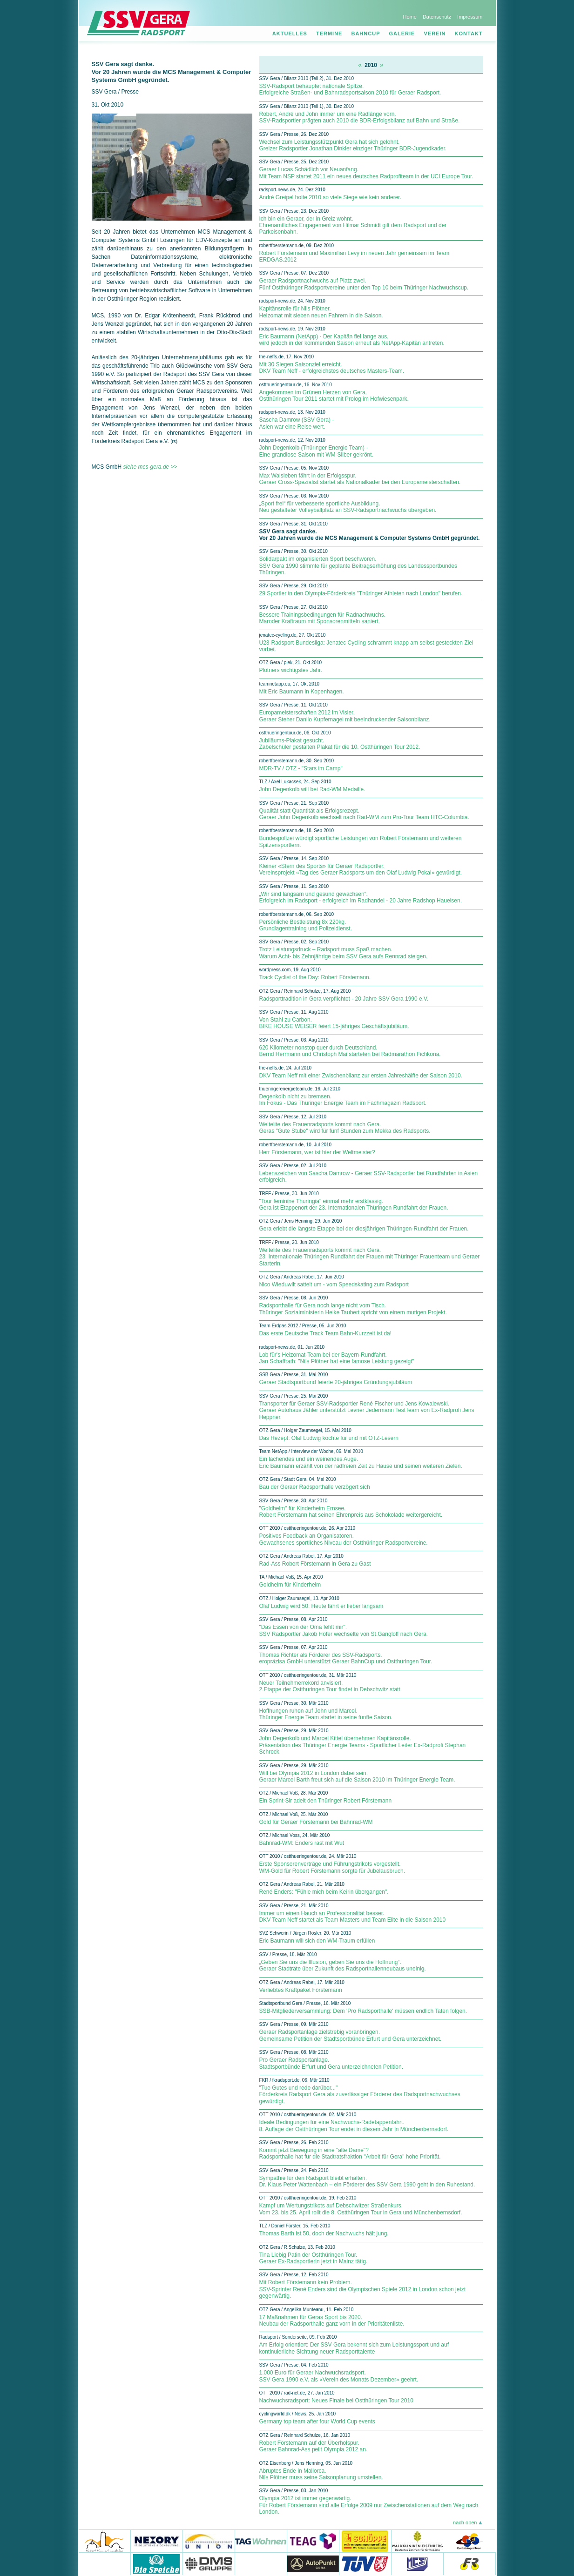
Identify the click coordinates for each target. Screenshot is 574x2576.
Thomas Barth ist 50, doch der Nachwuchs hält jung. (324, 2233)
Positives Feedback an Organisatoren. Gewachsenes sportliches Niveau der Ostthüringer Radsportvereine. (343, 1539)
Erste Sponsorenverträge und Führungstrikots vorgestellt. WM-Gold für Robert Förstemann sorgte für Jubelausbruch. (332, 1867)
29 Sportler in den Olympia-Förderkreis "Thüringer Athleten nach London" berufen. (361, 593)
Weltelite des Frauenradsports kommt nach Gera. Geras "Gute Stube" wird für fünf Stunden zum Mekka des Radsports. (345, 1127)
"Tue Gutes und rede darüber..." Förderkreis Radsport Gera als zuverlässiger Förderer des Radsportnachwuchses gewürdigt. (359, 2095)
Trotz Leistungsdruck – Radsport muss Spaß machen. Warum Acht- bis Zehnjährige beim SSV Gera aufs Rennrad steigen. (343, 952)
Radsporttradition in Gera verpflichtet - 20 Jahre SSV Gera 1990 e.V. (344, 998)
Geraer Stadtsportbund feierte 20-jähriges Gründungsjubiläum (335, 1382)
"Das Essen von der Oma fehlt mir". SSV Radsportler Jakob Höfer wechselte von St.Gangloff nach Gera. (343, 1630)
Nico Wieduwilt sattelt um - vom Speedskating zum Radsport (334, 1284)
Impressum (469, 17)
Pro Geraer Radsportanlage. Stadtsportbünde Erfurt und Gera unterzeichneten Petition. (331, 2063)
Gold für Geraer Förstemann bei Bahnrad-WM (316, 1822)
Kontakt (469, 33)
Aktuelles (289, 33)
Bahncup (365, 33)
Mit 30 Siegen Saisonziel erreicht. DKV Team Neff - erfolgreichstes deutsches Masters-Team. (332, 367)
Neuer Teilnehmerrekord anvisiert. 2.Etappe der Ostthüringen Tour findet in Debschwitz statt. (330, 1686)
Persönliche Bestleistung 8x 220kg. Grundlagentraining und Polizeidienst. (305, 925)
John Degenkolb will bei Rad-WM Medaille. (312, 789)
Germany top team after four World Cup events (317, 2421)
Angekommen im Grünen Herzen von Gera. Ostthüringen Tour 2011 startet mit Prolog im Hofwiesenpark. (334, 395)
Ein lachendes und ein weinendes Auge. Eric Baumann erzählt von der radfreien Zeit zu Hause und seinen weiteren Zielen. (360, 1462)
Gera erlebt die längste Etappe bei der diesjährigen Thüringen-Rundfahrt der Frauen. (364, 1228)
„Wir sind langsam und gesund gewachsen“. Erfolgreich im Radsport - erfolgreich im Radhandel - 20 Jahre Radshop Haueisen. (360, 897)
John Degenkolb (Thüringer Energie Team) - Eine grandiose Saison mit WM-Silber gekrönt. (316, 450)
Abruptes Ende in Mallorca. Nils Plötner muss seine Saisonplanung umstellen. (321, 2474)
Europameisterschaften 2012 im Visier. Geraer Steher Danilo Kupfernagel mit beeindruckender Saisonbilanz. (345, 715)
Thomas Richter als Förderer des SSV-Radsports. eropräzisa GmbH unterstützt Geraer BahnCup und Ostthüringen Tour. (345, 1658)
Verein (435, 33)
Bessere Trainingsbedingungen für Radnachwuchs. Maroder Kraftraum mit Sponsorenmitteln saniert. (322, 618)
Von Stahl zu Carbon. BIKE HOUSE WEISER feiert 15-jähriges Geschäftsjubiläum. (334, 1022)
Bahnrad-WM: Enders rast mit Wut (301, 1843)
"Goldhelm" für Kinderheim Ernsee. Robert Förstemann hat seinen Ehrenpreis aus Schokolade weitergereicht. (351, 1511)
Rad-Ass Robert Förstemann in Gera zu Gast (315, 1563)
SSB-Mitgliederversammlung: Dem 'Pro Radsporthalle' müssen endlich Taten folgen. (363, 2011)
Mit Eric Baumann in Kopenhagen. (301, 691)
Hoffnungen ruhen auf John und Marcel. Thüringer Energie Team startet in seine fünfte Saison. (326, 1714)
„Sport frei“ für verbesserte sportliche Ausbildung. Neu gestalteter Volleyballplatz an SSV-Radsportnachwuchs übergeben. (348, 506)
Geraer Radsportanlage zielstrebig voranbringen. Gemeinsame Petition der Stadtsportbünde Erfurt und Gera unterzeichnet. (350, 2035)
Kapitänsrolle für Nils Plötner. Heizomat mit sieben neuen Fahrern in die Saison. (321, 311)
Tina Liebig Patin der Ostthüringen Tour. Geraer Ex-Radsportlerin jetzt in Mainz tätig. (313, 2258)
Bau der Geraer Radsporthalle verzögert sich (314, 1487)
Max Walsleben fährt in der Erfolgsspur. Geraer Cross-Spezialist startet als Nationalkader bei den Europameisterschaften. (360, 478)
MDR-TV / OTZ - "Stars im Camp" (301, 768)
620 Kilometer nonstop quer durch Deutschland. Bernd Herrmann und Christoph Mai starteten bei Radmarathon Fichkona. (350, 1050)
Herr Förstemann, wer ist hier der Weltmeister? (317, 1152)
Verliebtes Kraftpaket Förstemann (300, 1990)
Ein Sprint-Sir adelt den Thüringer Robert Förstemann (325, 1800)
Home (409, 17)
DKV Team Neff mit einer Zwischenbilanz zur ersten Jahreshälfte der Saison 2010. (360, 1075)
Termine (329, 33)
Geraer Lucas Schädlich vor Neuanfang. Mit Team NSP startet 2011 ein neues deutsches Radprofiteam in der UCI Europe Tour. (366, 172)
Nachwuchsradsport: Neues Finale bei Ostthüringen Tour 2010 (336, 2400)
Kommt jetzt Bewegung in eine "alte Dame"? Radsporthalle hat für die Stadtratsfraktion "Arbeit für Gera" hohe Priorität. (350, 2153)
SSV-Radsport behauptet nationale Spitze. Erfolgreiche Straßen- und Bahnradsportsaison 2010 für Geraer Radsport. (350, 89)
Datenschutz (437, 17)
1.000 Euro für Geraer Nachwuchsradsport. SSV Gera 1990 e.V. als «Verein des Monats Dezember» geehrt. (339, 2375)
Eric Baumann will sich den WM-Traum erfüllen (317, 1940)
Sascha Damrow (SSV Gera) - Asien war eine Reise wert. (296, 423)
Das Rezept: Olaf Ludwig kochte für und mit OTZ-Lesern (328, 1438)
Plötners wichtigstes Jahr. (290, 670)
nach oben (465, 2522)
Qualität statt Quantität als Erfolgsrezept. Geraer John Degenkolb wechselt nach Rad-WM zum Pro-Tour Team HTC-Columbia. (364, 814)
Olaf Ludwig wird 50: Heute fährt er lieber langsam (321, 1606)
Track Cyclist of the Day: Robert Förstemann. (315, 977)
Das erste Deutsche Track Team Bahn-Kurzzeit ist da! (325, 1333)
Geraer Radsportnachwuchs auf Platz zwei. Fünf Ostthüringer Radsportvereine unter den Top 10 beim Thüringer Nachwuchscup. (364, 283)
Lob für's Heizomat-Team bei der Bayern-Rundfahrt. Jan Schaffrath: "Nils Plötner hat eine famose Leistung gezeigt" (336, 1358)
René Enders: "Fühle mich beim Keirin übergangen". (324, 1892)
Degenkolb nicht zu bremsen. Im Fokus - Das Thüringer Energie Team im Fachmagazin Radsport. (343, 1099)
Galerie (402, 33)
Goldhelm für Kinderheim (290, 1584)
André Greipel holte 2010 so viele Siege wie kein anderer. (330, 197)
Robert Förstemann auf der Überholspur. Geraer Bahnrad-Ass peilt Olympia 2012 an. (313, 2446)
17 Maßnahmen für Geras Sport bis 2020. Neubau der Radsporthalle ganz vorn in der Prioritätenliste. (332, 2320)
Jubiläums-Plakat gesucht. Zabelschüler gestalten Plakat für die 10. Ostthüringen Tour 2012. (339, 743)
